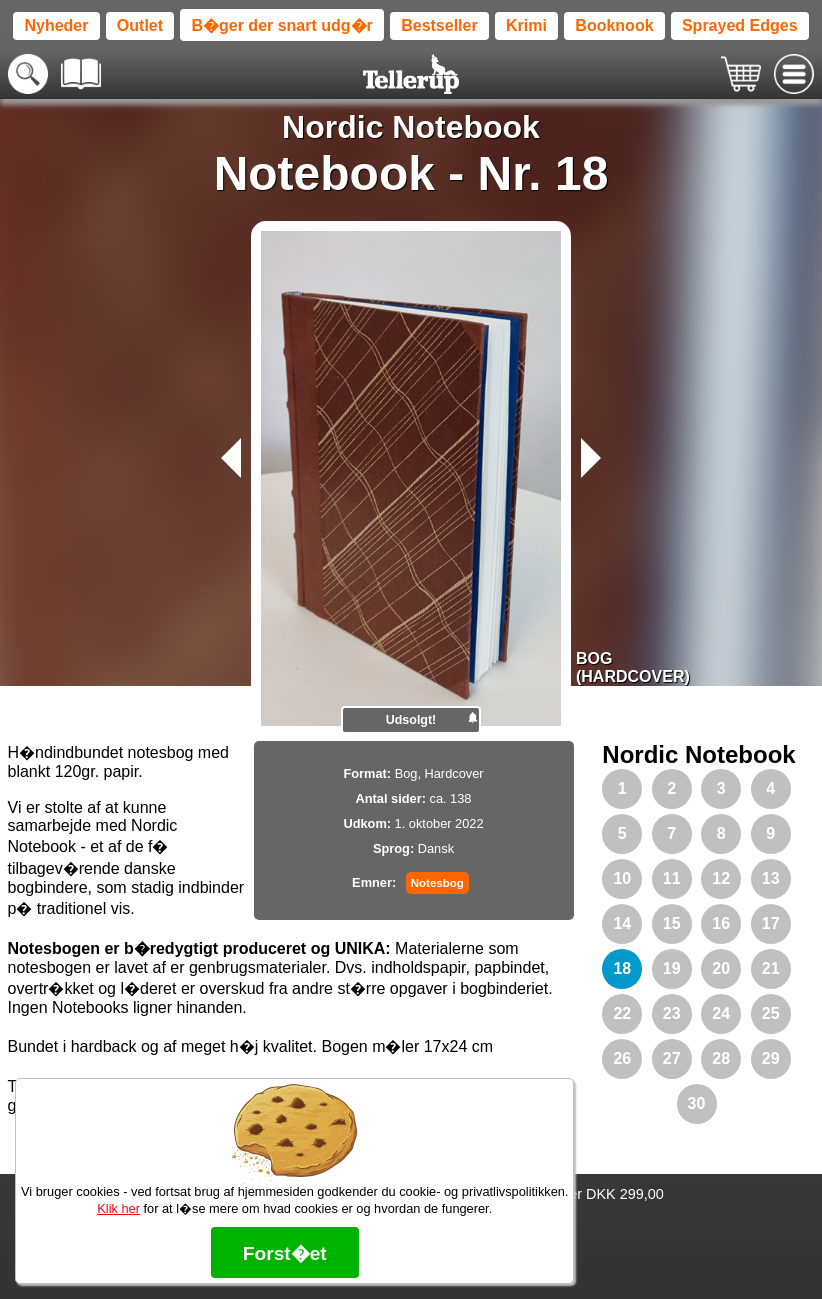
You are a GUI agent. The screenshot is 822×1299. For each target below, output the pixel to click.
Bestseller (439, 25)
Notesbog (437, 883)
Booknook (614, 25)
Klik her (118, 1208)
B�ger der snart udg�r (281, 25)
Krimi (526, 25)
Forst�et (285, 1253)
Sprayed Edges (740, 25)
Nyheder (56, 25)
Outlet (140, 25)
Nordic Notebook (411, 127)
